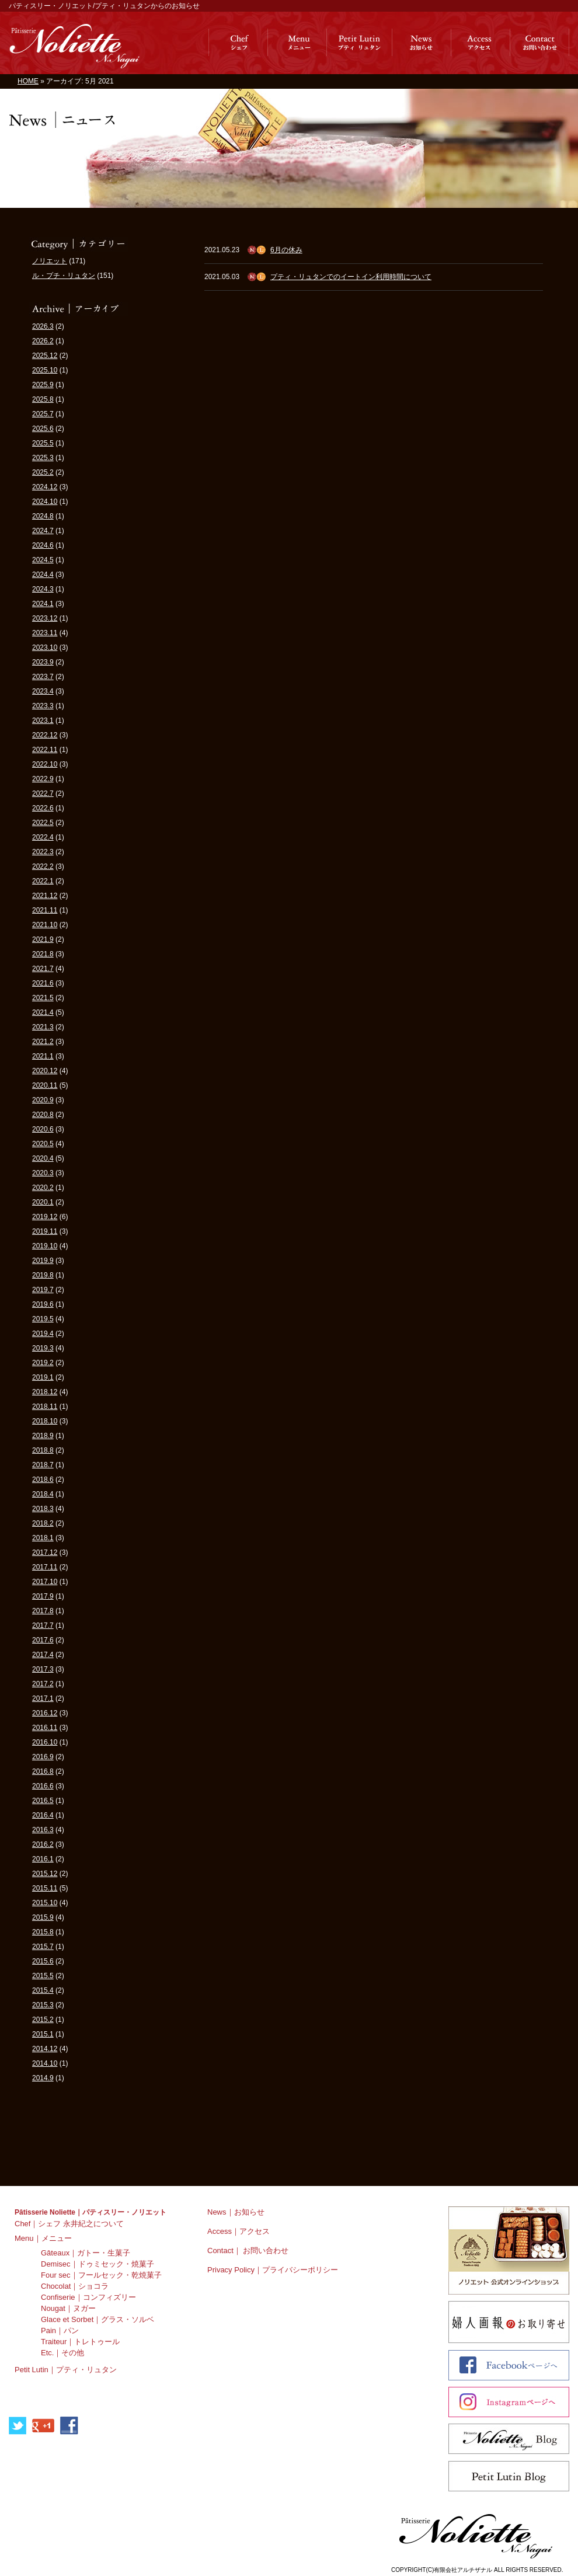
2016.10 (44, 1742)
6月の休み (286, 250)
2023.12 (44, 618)
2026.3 (43, 326)
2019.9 (43, 1260)
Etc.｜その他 (62, 2352)
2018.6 (43, 1479)
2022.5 (43, 823)
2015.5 (43, 1976)
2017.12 (44, 1552)
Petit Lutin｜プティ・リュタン (66, 2369)
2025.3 (43, 458)
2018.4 (43, 1494)
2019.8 (43, 1275)
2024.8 (43, 516)
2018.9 (43, 1436)
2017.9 (43, 1596)
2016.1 (43, 1859)
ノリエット (49, 261)
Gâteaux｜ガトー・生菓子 (85, 2252)
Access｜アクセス (238, 2231)
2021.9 (43, 939)
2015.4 (43, 1990)
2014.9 (43, 2078)
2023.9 (43, 662)
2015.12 (44, 1874)
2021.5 (43, 998)
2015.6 (43, 1961)
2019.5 (43, 1319)
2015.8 (43, 1932)
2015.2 (43, 2019)
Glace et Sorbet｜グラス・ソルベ (97, 2319)
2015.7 (43, 1947)
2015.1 (43, 2034)
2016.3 (43, 1830)
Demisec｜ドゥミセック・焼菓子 (97, 2264)
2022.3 (43, 852)
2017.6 (43, 1640)
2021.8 (43, 954)
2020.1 (43, 1202)
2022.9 (43, 779)
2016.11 (44, 1728)
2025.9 (43, 385)
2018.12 (44, 1392)
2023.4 (43, 691)
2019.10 (44, 1246)
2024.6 (43, 545)
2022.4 (43, 837)
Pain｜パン (60, 2330)
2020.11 (44, 1085)
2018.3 (43, 1509)
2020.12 (44, 1071)
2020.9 (43, 1100)
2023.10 (44, 647)
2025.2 (43, 472)
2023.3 (43, 706)
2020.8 (43, 1115)
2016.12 (44, 1713)
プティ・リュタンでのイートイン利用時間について (350, 277)
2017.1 (43, 1698)
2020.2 (43, 1187)
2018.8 (43, 1450)
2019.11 (44, 1231)
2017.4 (43, 1655)
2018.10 (44, 1421)
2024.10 (44, 501)
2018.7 (43, 1465)
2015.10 (44, 1903)
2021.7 (43, 969)
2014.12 (44, 2049)
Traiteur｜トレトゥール (80, 2341)
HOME (28, 81)
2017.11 (44, 1567)
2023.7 (43, 677)
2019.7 (43, 1290)
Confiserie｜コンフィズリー (88, 2297)
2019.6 (43, 1304)
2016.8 (43, 1771)
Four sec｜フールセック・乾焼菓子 (101, 2275)
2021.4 (43, 1012)
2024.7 (43, 531)
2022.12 (44, 735)
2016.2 (43, 1844)
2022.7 (43, 793)
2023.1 (43, 720)
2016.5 (43, 1801)
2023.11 (44, 633)
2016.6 (43, 1786)
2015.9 (43, 1917)
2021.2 (43, 1042)
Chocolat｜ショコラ (75, 2286)
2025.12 (44, 355)
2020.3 (43, 1173)
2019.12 (44, 1217)
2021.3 (43, 1027)
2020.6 (43, 1129)
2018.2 (43, 1523)
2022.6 (43, 808)
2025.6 (43, 428)
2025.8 (43, 399)
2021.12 (44, 896)
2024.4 (43, 574)
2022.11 (44, 750)
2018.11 (44, 1406)
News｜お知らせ (235, 2212)
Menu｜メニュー (43, 2238)
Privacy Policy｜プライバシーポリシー (272, 2269)
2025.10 (44, 370)
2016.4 (43, 1815)
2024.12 (44, 487)
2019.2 (43, 1363)
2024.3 (43, 589)
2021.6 (43, 983)
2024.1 (43, 604)
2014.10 (44, 2063)
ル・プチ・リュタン (63, 275)
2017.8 (43, 1611)
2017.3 (43, 1669)
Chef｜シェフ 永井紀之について (69, 2223)
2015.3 (43, 2005)
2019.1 (43, 1377)
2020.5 (43, 1144)
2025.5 (43, 443)
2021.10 (44, 925)
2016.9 (43, 1757)
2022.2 (43, 866)
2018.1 (43, 1538)
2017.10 (44, 1582)
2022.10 (44, 764)
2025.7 (43, 414)
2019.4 (43, 1333)
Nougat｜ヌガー (68, 2308)
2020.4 (43, 1158)
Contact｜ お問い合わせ (247, 2250)
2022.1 (43, 881)
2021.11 (44, 910)
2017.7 (43, 1625)
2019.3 (43, 1348)
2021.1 (43, 1056)
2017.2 (43, 1684)
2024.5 (43, 560)
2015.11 (44, 1888)
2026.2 (43, 341)
